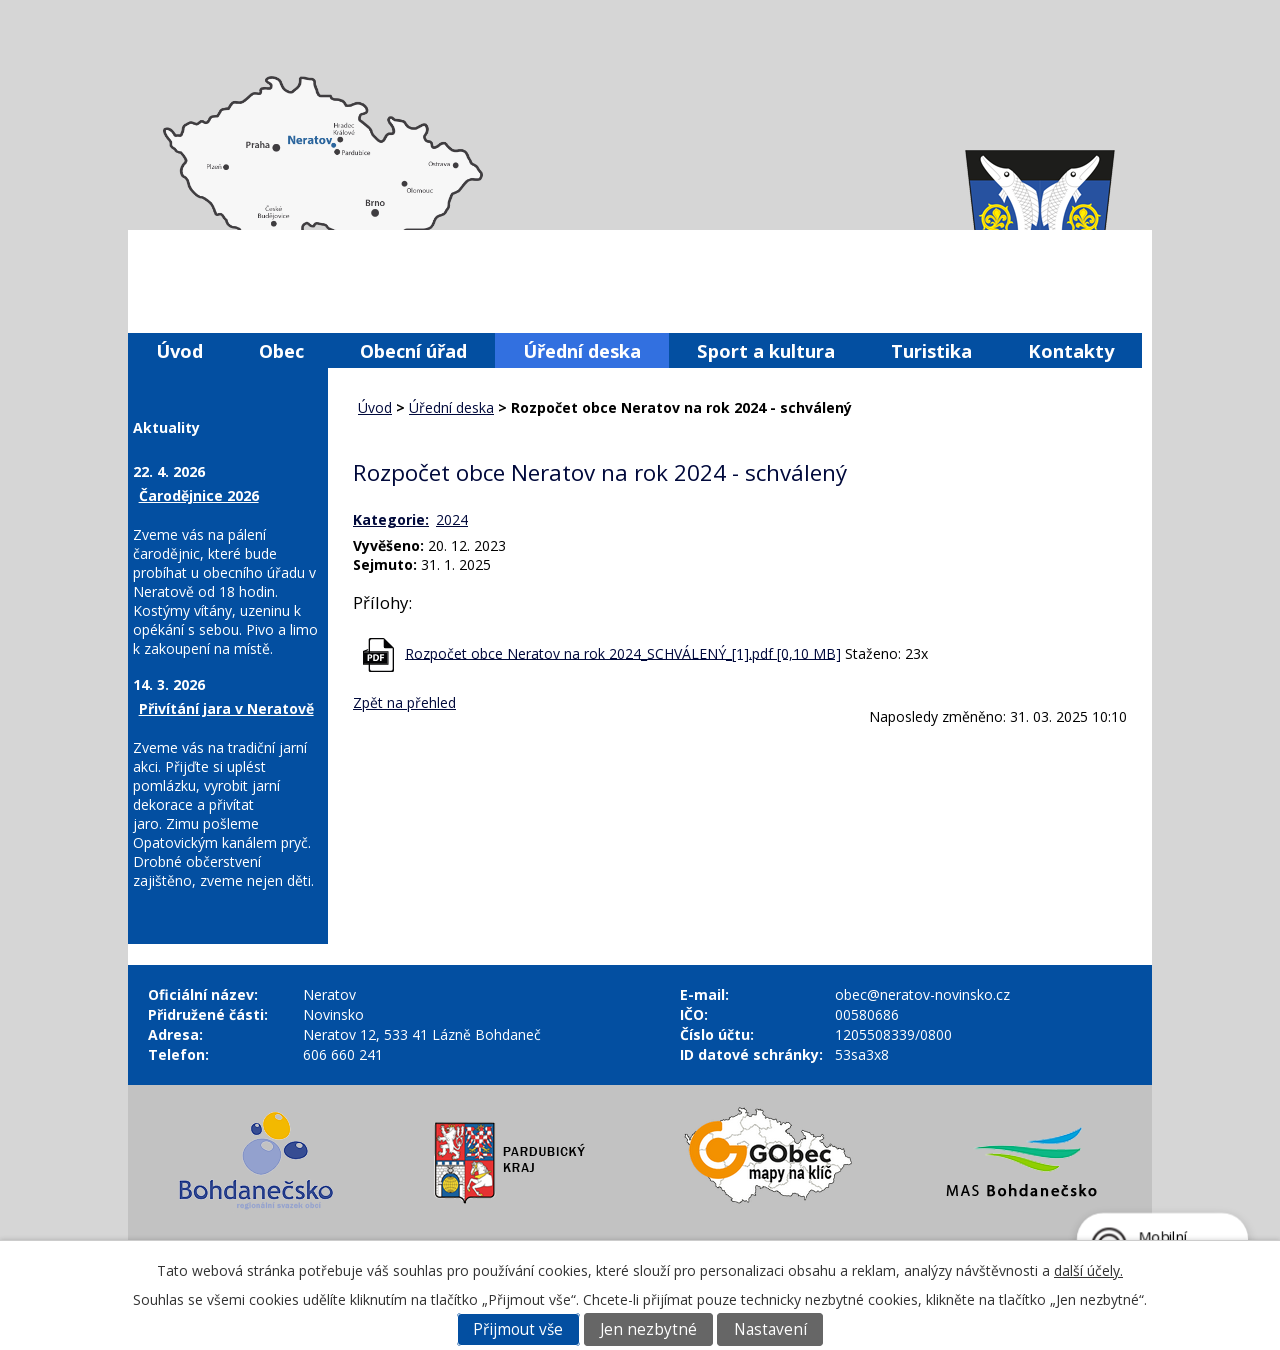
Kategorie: (391, 519)
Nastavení (770, 1329)
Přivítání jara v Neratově (226, 708)
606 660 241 (343, 1054)
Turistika (931, 350)
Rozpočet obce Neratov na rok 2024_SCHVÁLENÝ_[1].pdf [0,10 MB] (623, 652)
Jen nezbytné (648, 1329)
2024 (452, 519)
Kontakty (1071, 350)
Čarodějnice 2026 (199, 495)
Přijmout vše (518, 1329)
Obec (281, 350)
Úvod (179, 350)
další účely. (1088, 1270)
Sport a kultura (766, 350)
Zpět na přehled (404, 702)
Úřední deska (582, 350)
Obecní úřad (413, 350)
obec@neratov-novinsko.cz (922, 994)
